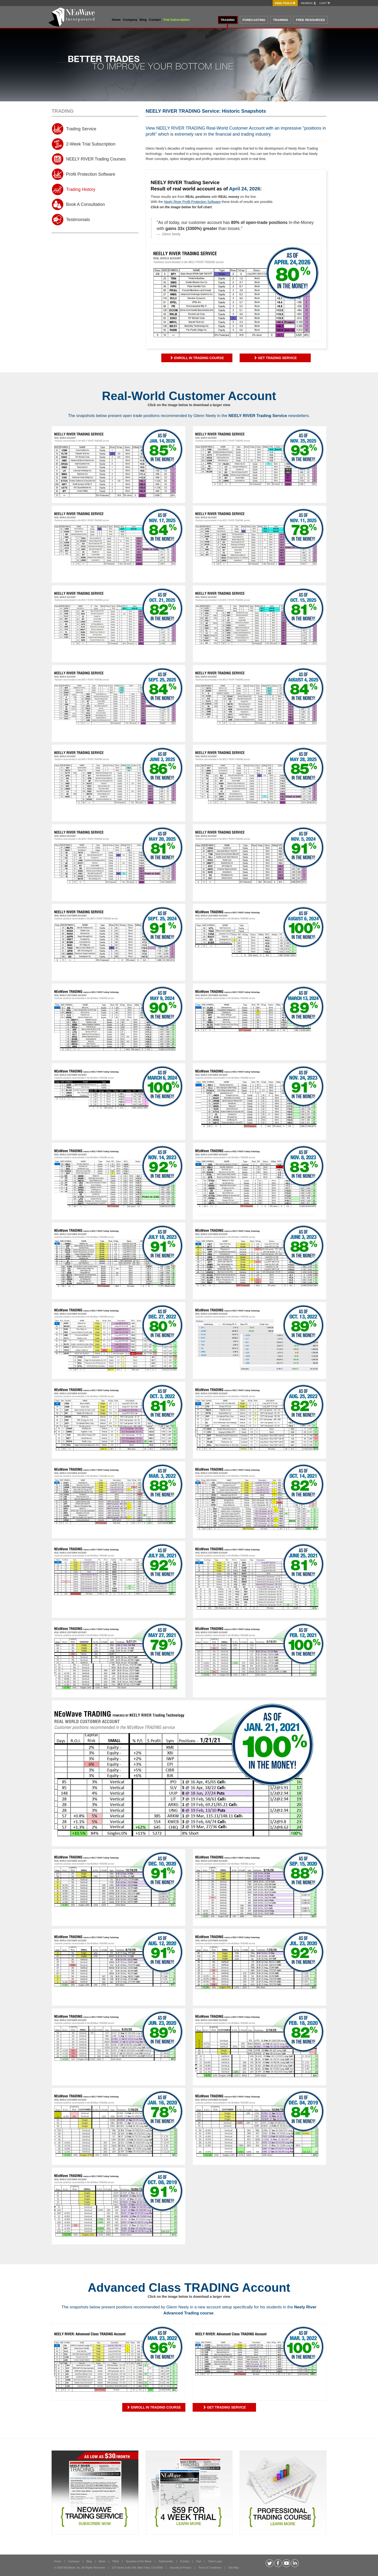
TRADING (228, 20)
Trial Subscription (176, 19)
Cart (324, 3)
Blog (143, 19)
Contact (155, 19)
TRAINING (280, 20)
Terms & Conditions (209, 2567)
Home (116, 19)
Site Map (233, 2567)
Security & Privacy (180, 2567)
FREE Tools (285, 3)
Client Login (215, 2561)
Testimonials (165, 2561)
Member (308, 3)
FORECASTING (254, 20)
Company (130, 19)
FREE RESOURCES (310, 20)
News (102, 2561)
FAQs (115, 2561)
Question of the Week (138, 2561)
